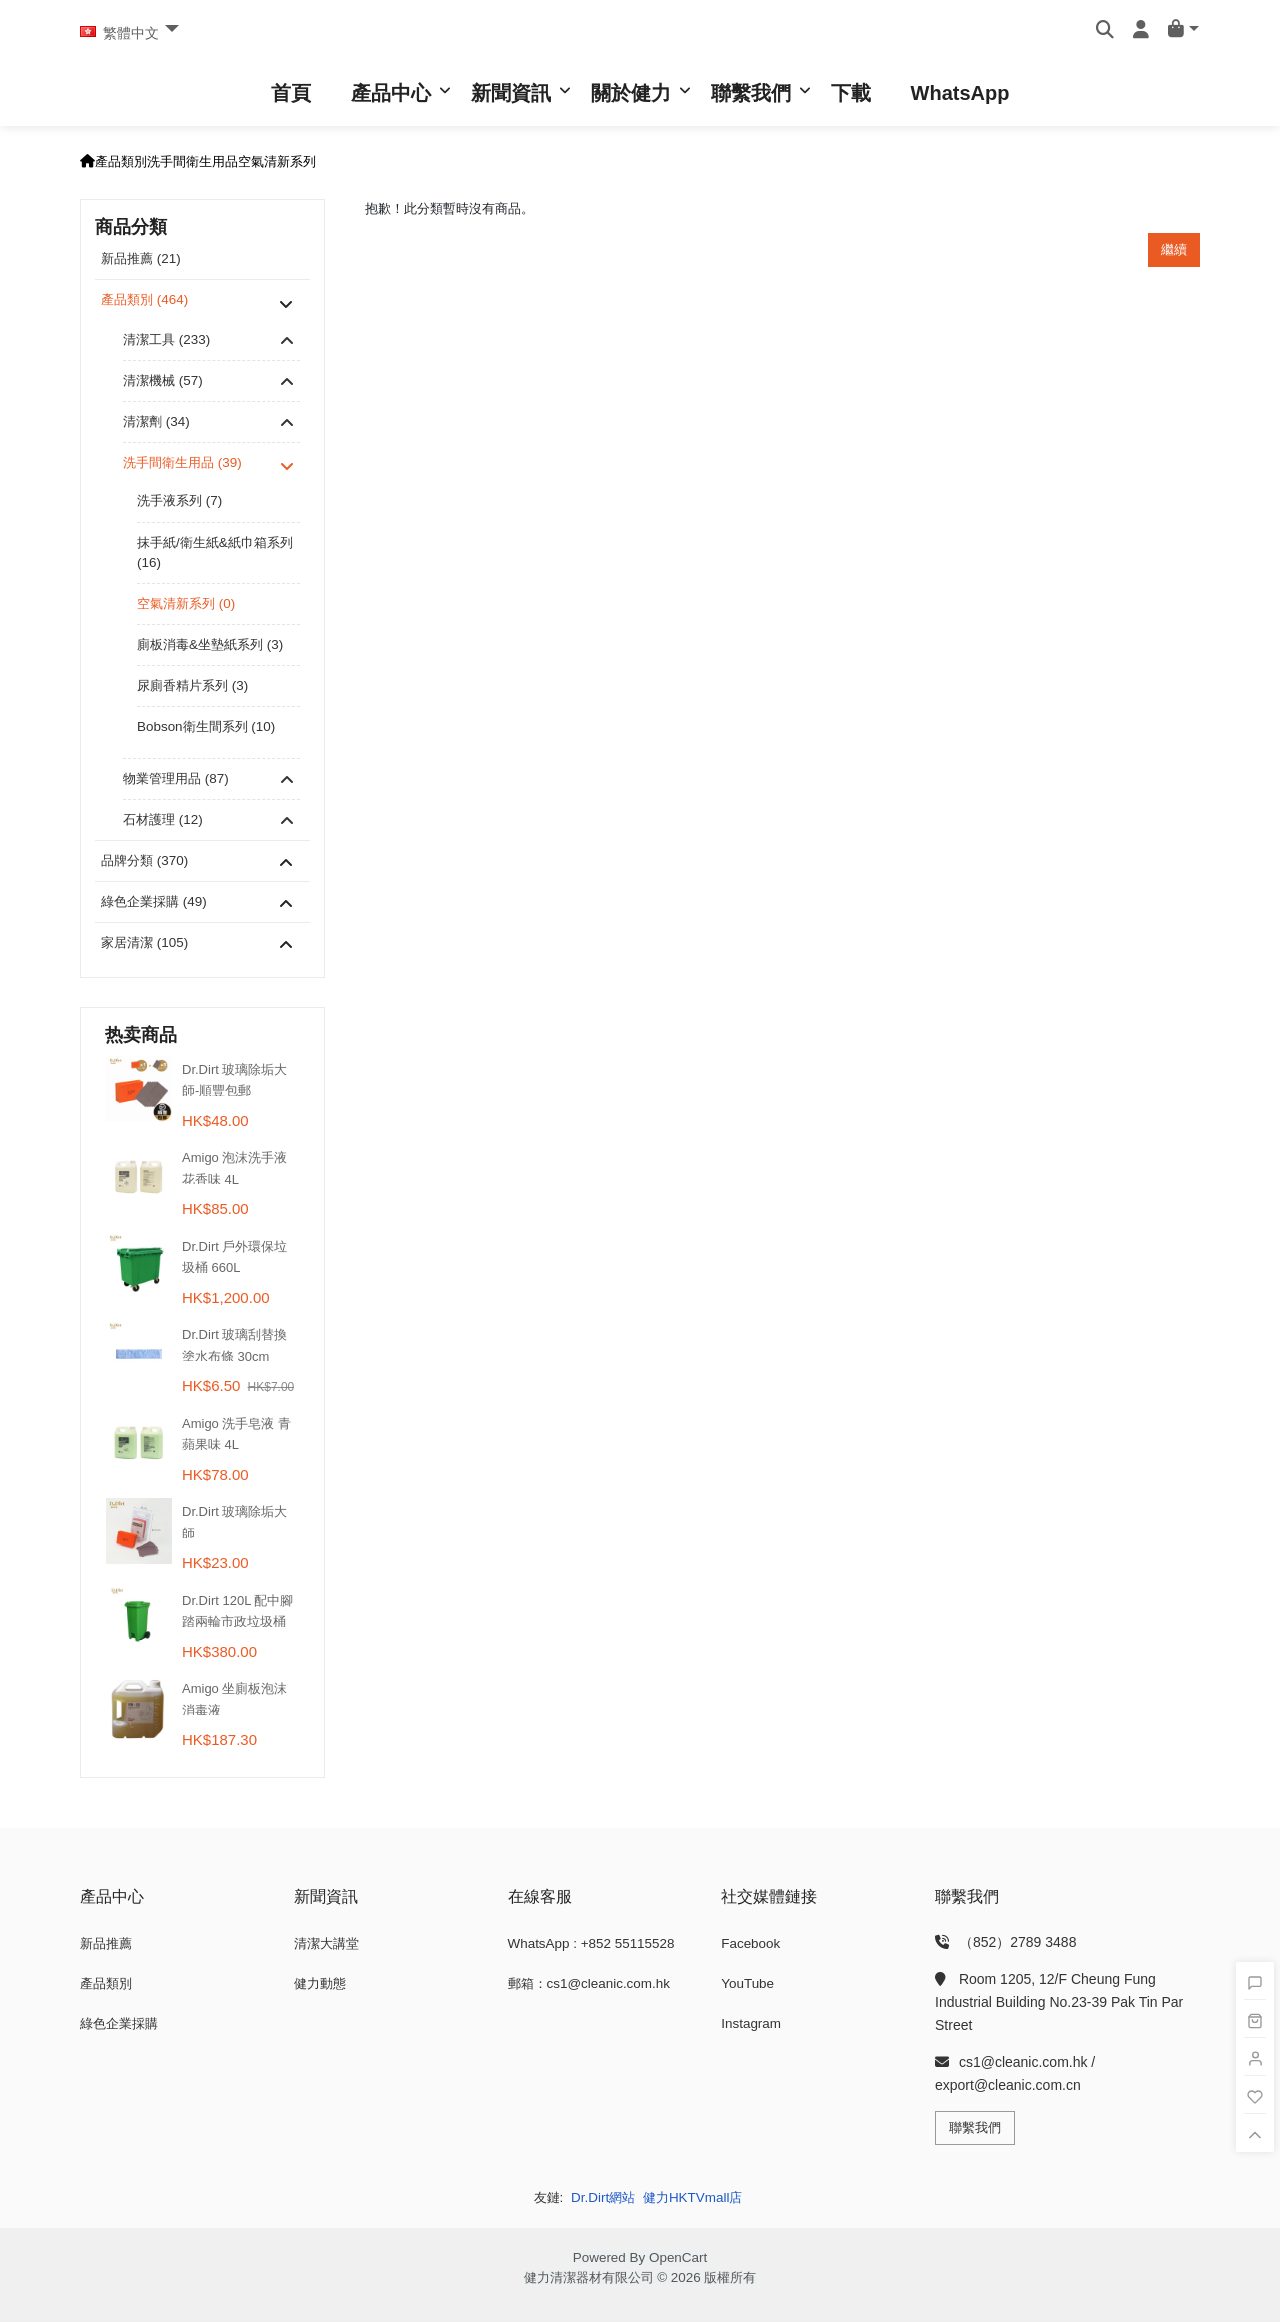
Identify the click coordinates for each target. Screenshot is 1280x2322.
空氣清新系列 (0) (186, 603)
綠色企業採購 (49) (154, 901)
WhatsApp (960, 93)
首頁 (291, 93)
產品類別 (121, 161)
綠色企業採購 (119, 2023)
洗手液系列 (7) (179, 500)
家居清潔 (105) (144, 942)
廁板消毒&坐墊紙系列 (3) (210, 644)
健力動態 (320, 1983)
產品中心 (391, 93)
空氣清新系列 (277, 161)
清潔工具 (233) (166, 339)
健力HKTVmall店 (692, 2197)
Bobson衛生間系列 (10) (206, 726)
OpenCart (678, 2257)
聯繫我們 (751, 93)
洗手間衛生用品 (192, 161)
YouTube (747, 1983)
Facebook (750, 1943)
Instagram (751, 2023)
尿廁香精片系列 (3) (192, 685)
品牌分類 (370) (144, 860)
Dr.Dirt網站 (603, 2197)
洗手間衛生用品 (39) (182, 462)
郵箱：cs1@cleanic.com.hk (589, 1983)
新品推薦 (106, 1943)
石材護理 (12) (163, 819)
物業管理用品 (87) (176, 778)
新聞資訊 (511, 93)
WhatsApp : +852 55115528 (591, 1943)
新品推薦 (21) (141, 258)
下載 (851, 93)
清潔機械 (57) (163, 380)
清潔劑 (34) (156, 421)
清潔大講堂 (326, 1943)
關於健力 (631, 93)
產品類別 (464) (144, 299)
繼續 (1174, 249)
